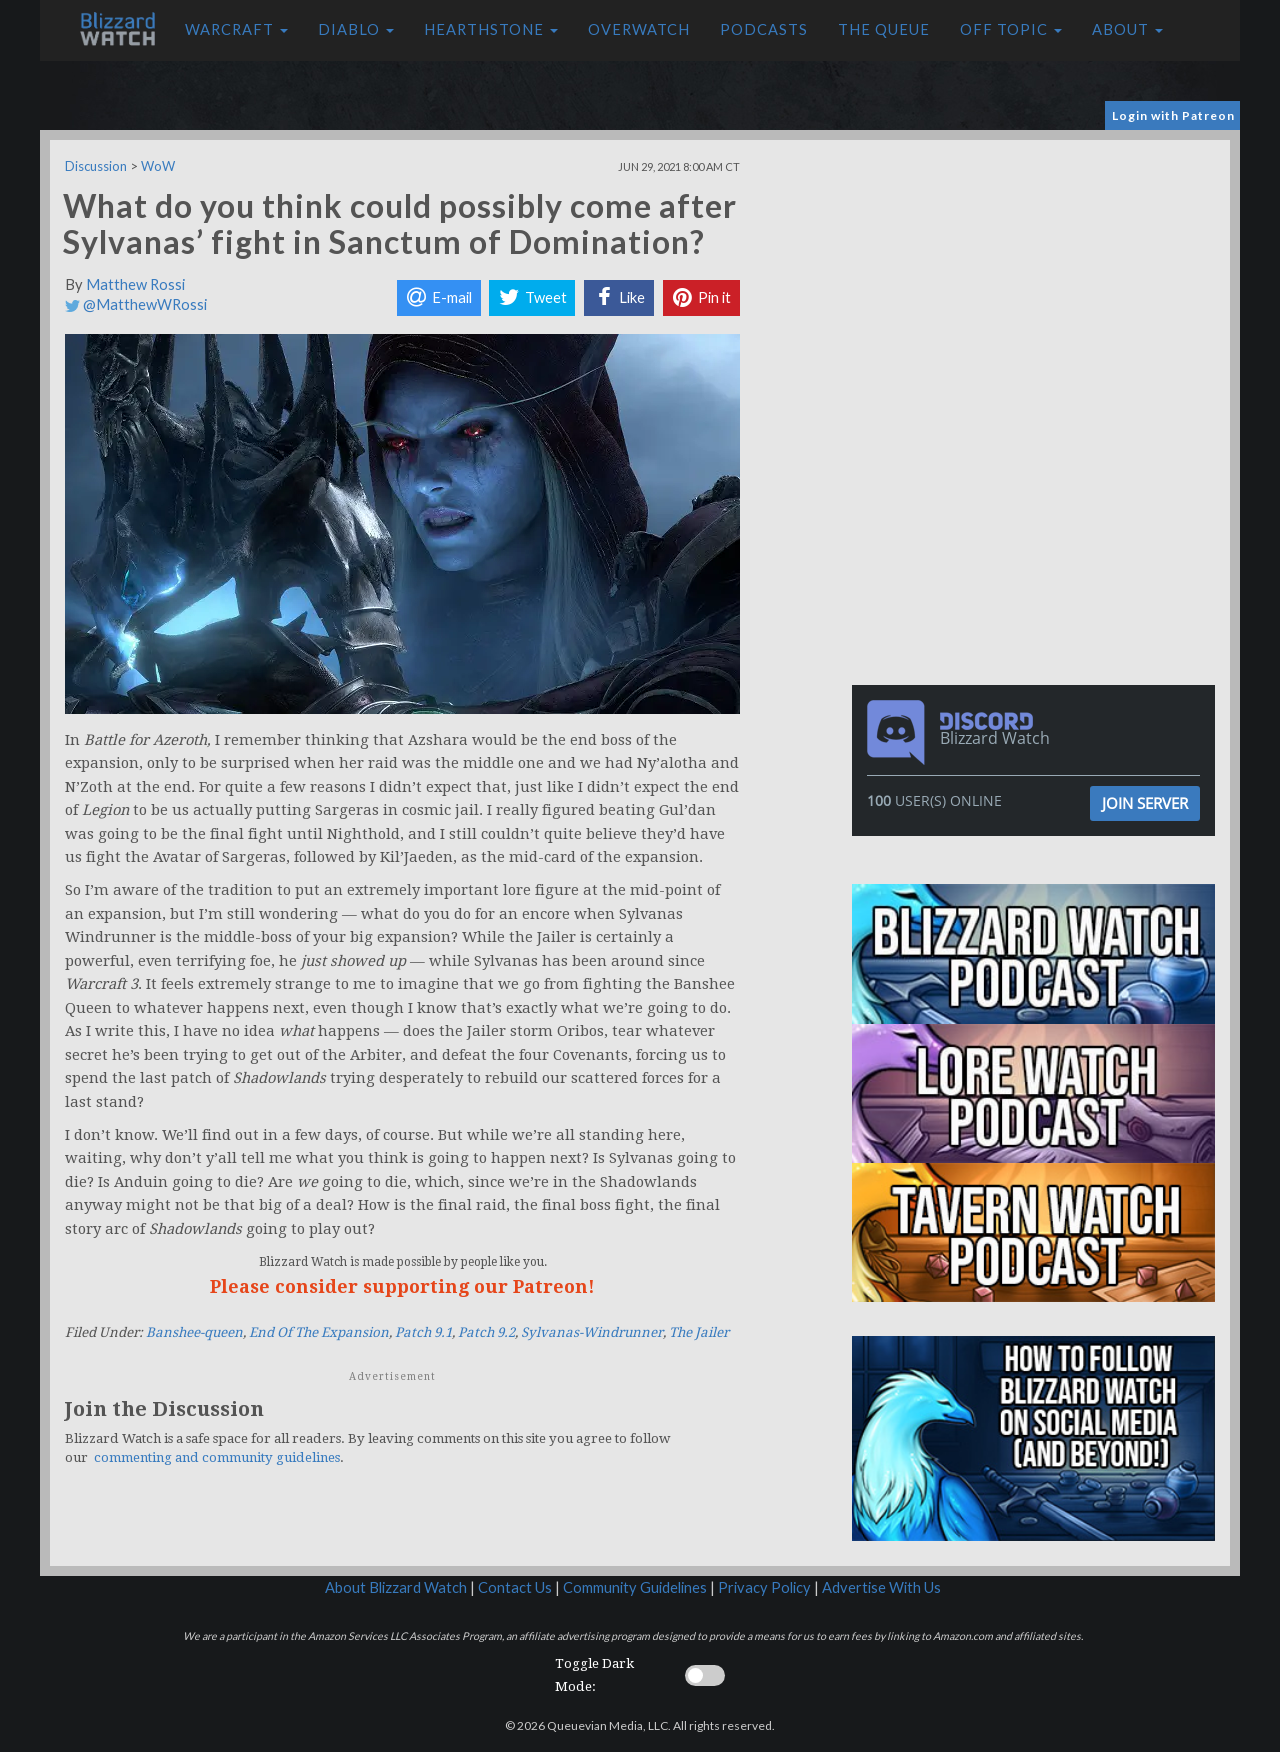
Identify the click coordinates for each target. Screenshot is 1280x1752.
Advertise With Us (881, 1587)
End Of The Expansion (319, 1332)
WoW (158, 166)
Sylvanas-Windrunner (592, 1332)
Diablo (356, 29)
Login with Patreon (1173, 115)
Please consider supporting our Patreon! (402, 1286)
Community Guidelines (635, 1587)
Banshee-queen (194, 1332)
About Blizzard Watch (396, 1587)
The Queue (884, 29)
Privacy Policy (764, 1587)
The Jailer (699, 1332)
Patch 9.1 (423, 1332)
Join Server (1145, 803)
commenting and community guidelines (217, 1457)
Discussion (96, 166)
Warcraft (236, 29)
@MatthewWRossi (136, 304)
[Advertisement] (1038, 280)
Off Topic (1011, 29)
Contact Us (515, 1587)
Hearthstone (491, 29)
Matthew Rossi (135, 284)
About (1127, 29)
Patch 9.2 (486, 1332)
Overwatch (639, 29)
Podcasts (764, 29)
